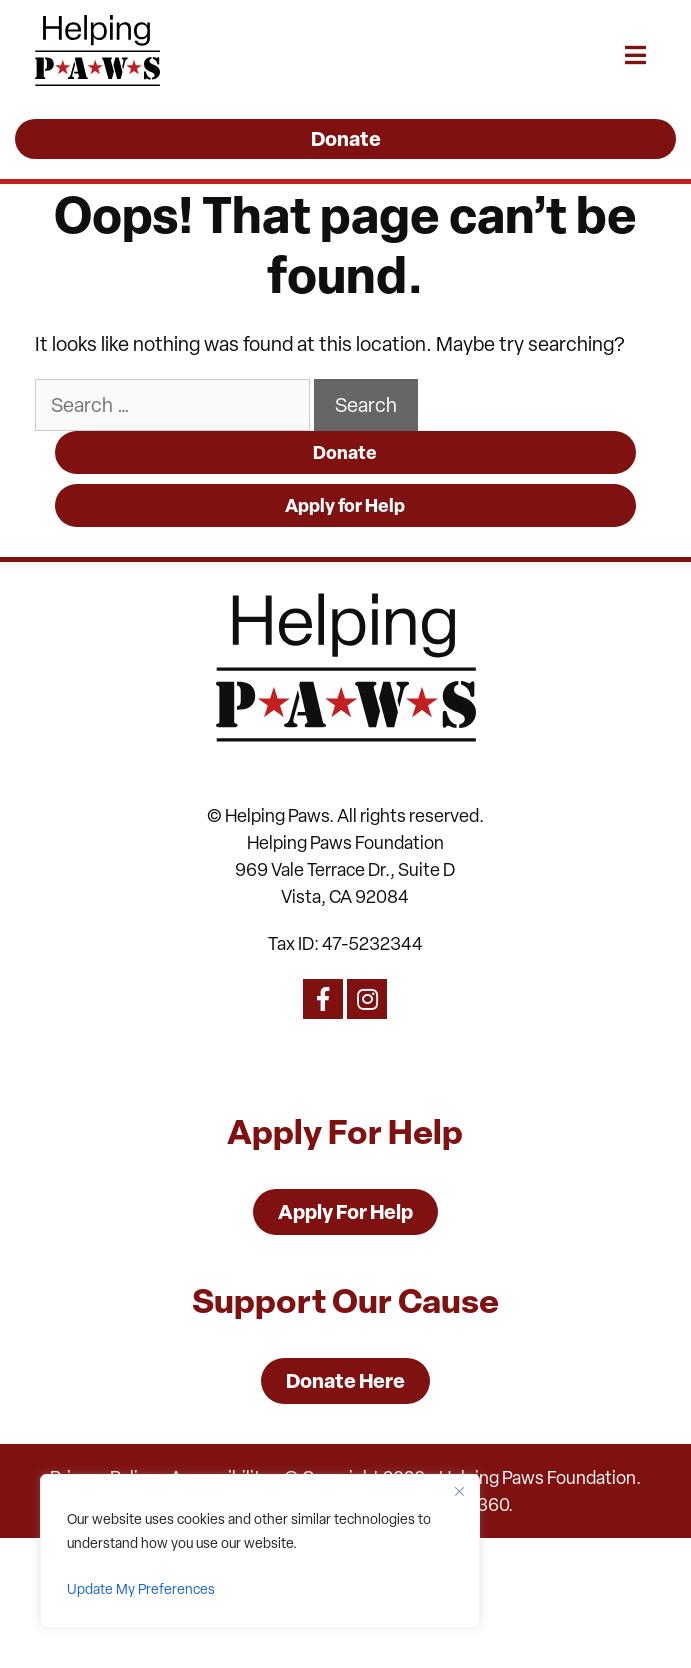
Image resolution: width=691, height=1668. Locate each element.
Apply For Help (345, 1211)
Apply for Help (345, 505)
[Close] (459, 1491)
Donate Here (345, 1380)
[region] (260, 1551)
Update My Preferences (141, 1589)
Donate (345, 452)
